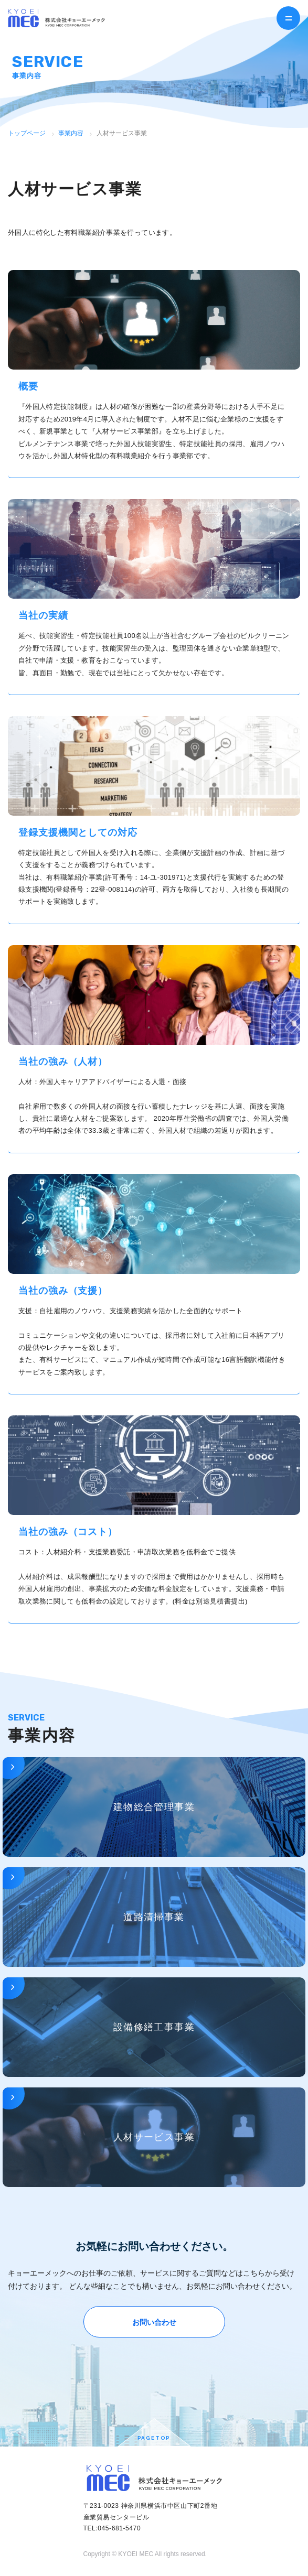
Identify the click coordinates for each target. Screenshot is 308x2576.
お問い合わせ (154, 2322)
